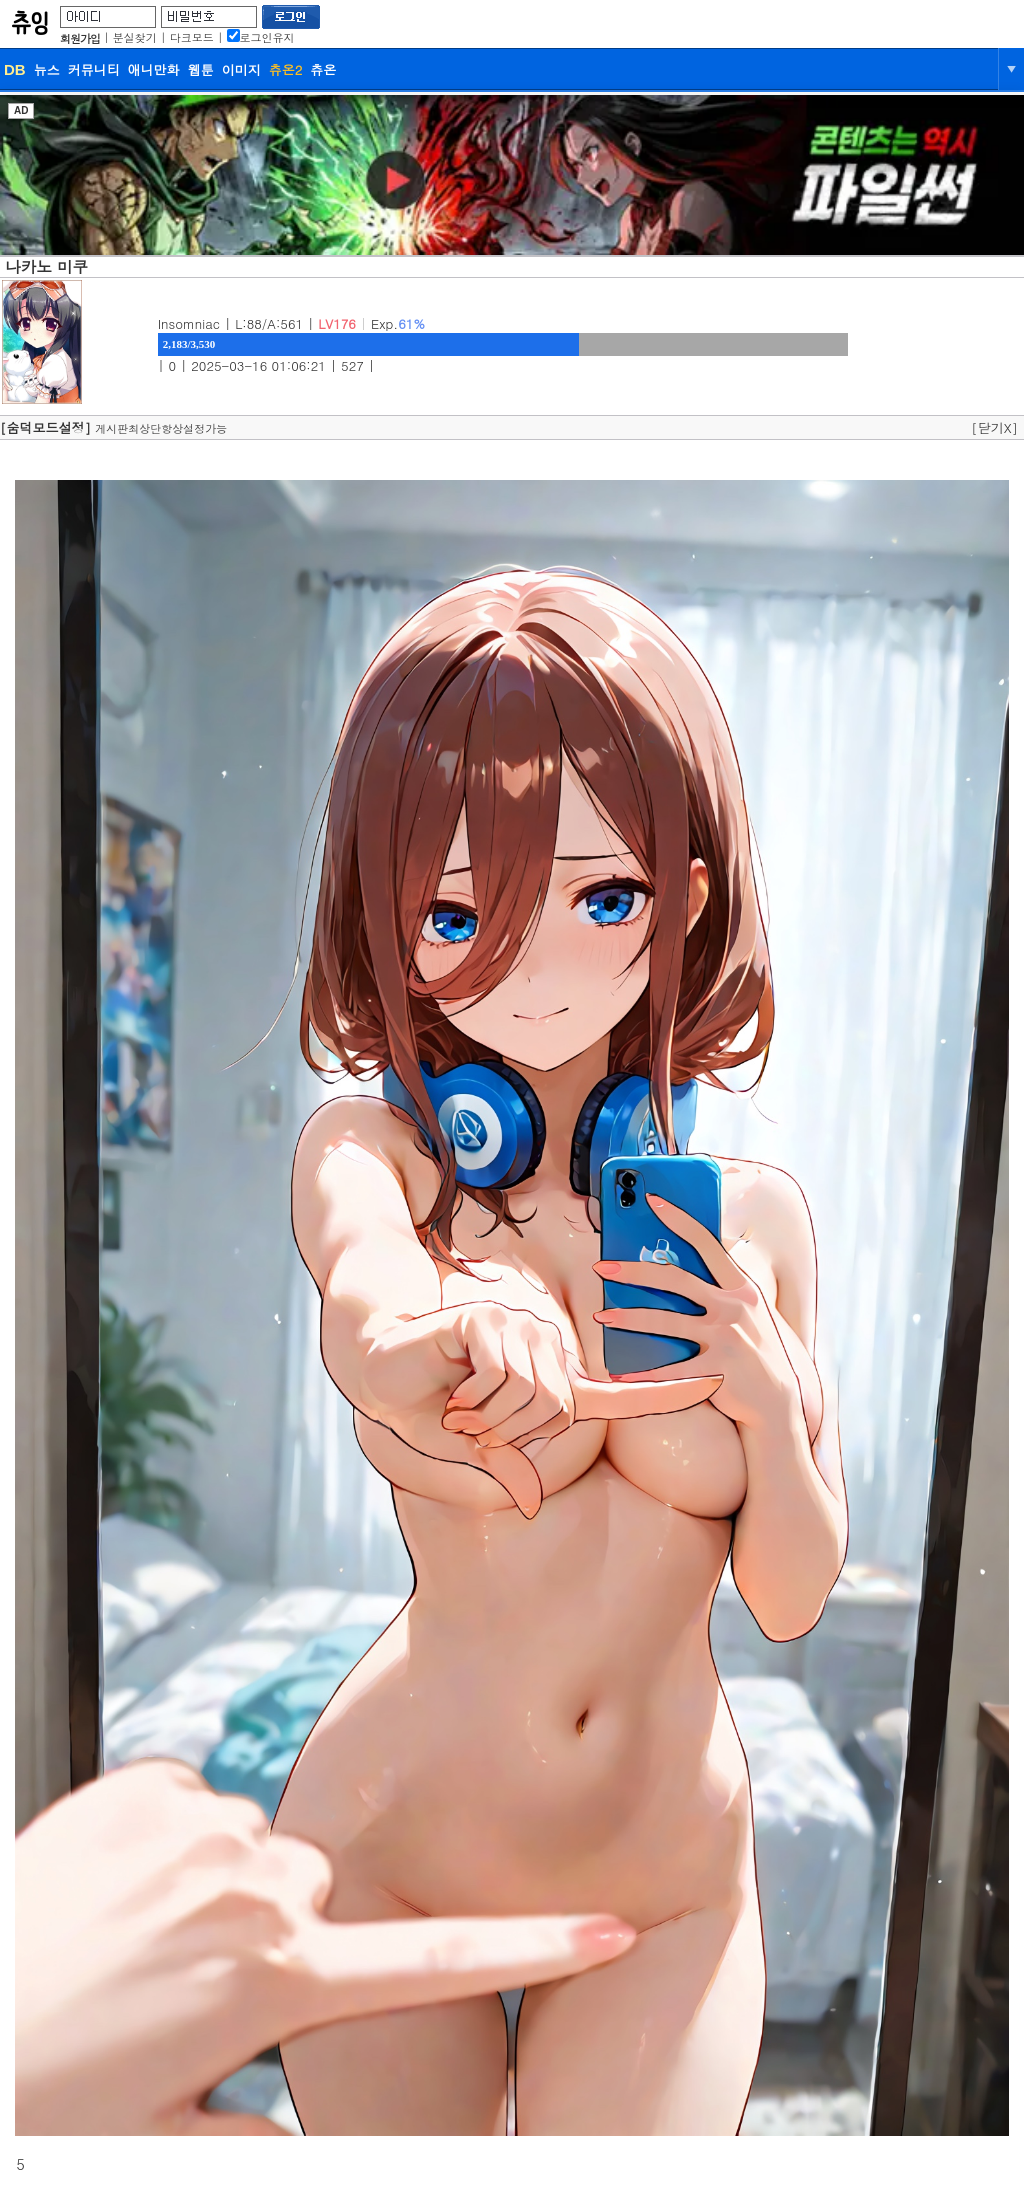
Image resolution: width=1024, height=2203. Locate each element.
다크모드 (192, 37)
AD (21, 110)
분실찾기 (135, 37)
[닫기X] (994, 427)
